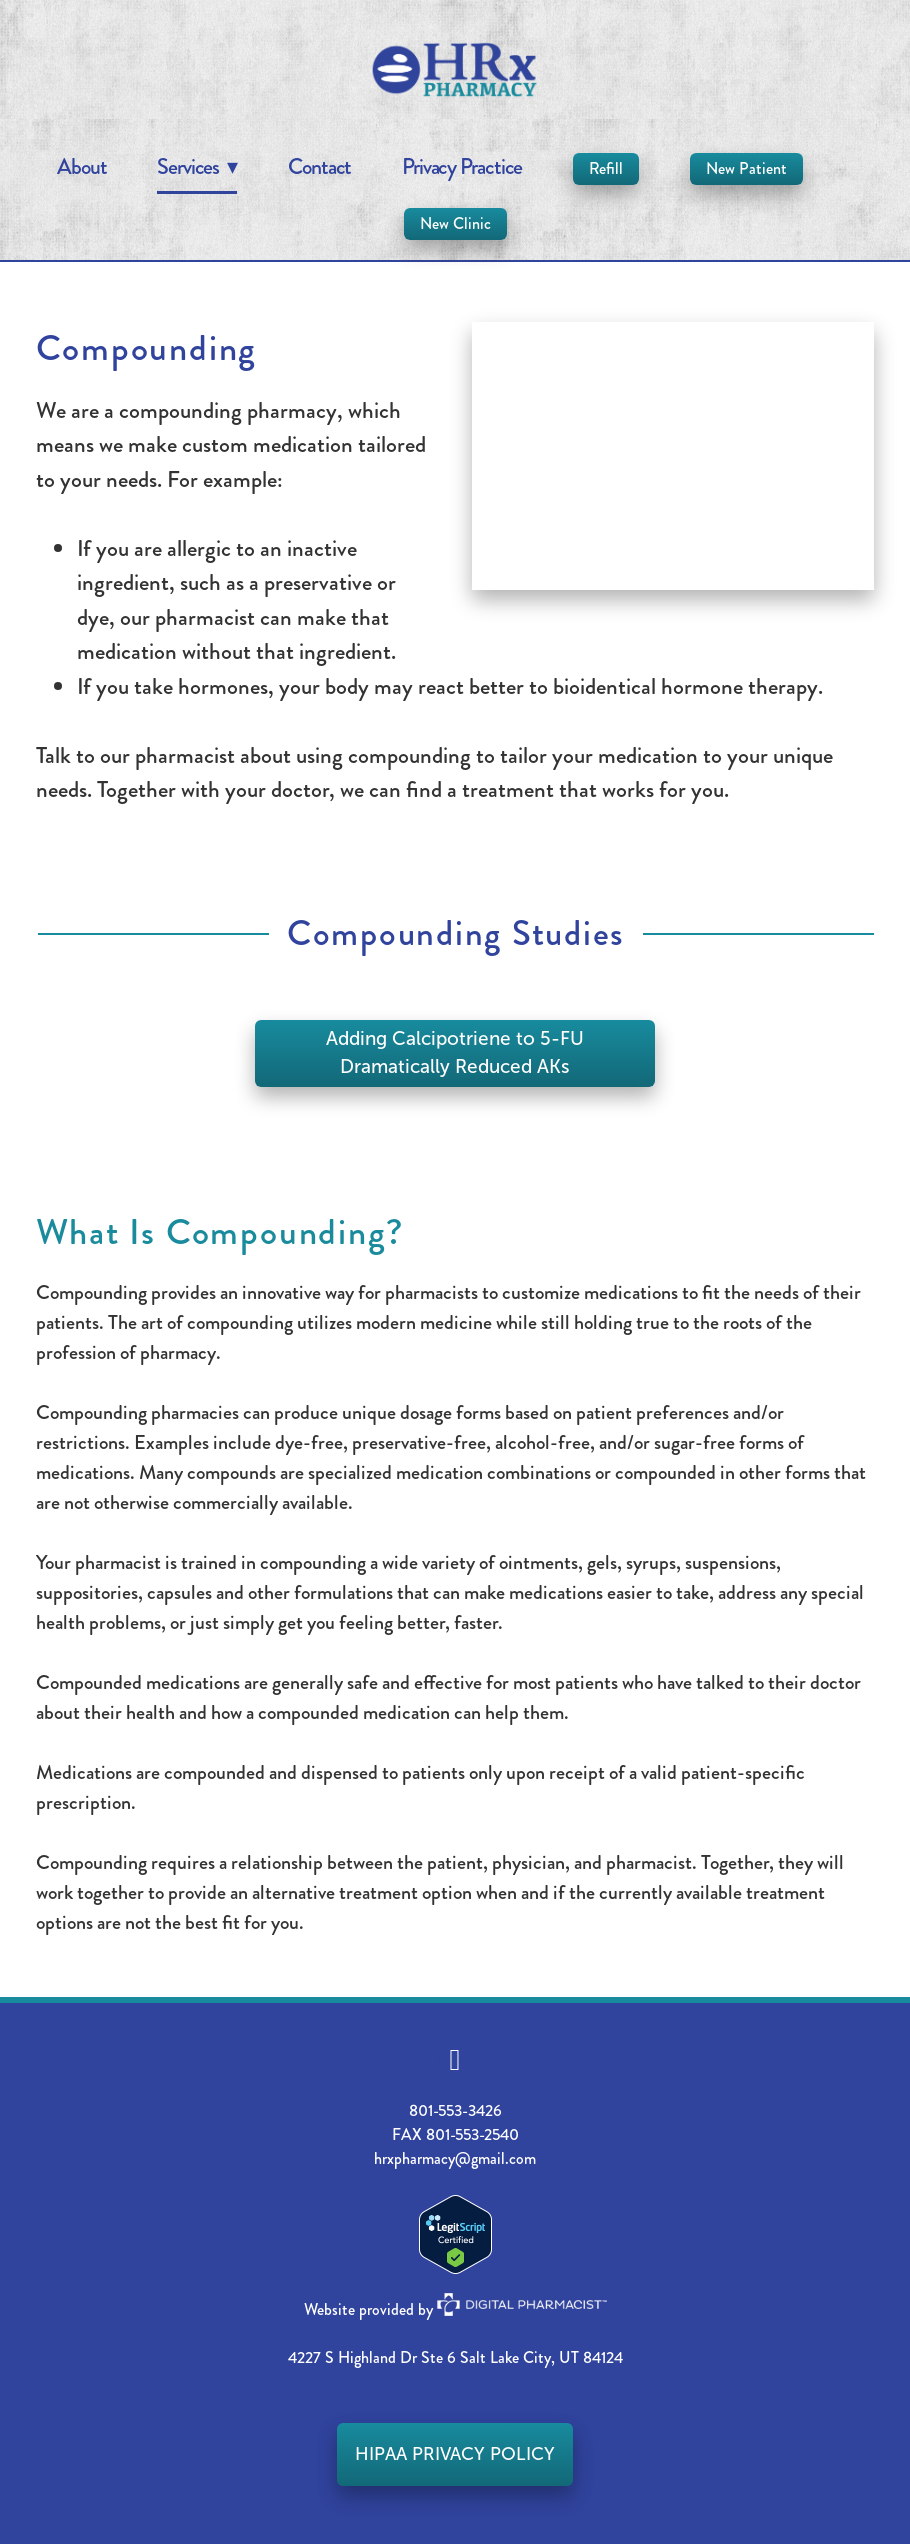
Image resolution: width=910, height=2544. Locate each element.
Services (197, 166)
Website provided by (455, 2309)
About (82, 166)
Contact (319, 166)
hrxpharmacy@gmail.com (455, 2158)
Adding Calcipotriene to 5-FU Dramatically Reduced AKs (455, 1053)
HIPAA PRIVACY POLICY (455, 2454)
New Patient (746, 168)
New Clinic (455, 223)
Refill (606, 168)
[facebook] (455, 2059)
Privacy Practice (462, 166)
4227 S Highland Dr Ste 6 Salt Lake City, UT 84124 (455, 2357)
